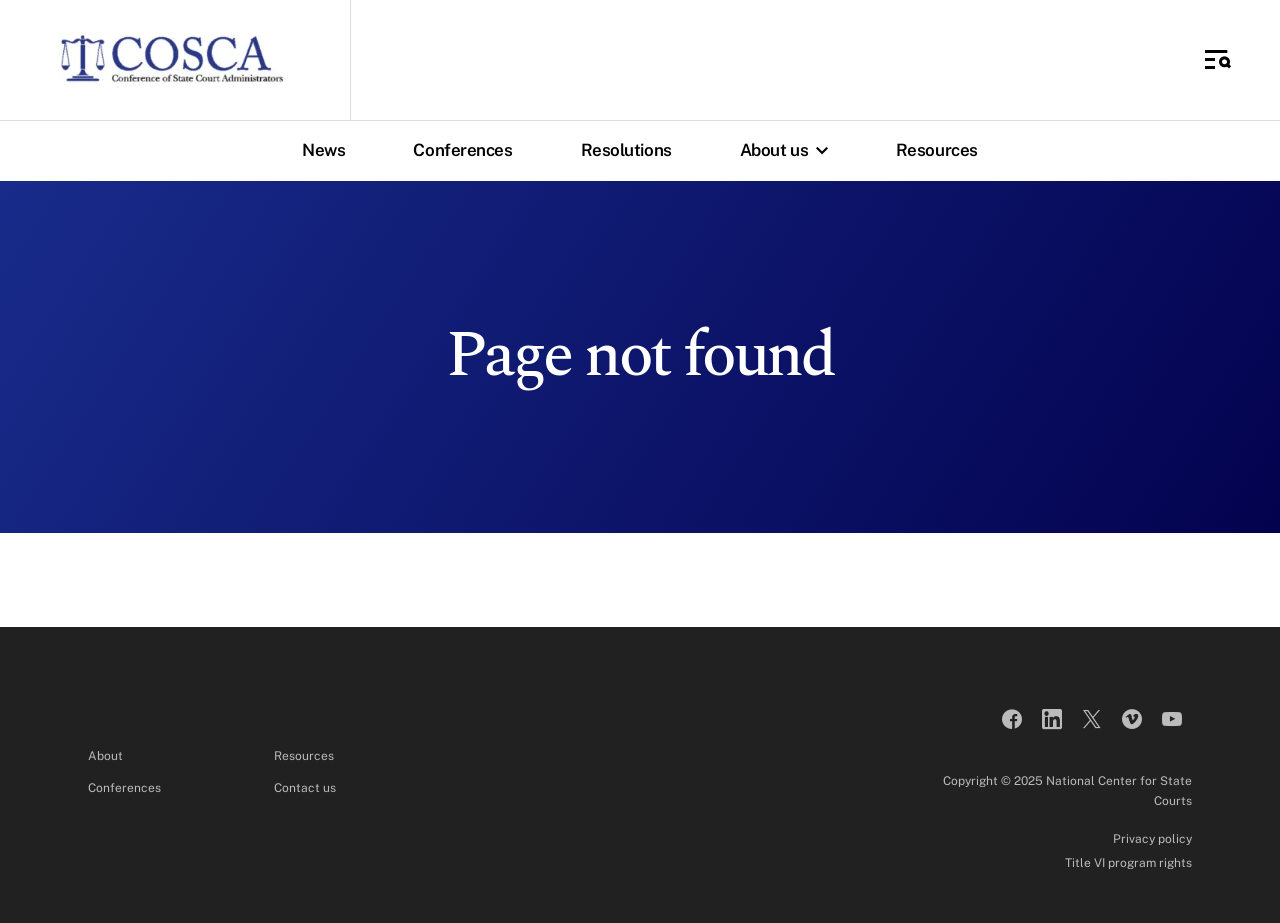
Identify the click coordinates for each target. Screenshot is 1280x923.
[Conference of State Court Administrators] (171, 60)
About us (789, 150)
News (323, 150)
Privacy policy (1152, 839)
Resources (937, 150)
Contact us (305, 788)
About (105, 756)
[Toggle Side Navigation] (1218, 60)
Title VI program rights (1128, 863)
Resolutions (626, 150)
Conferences (462, 150)
